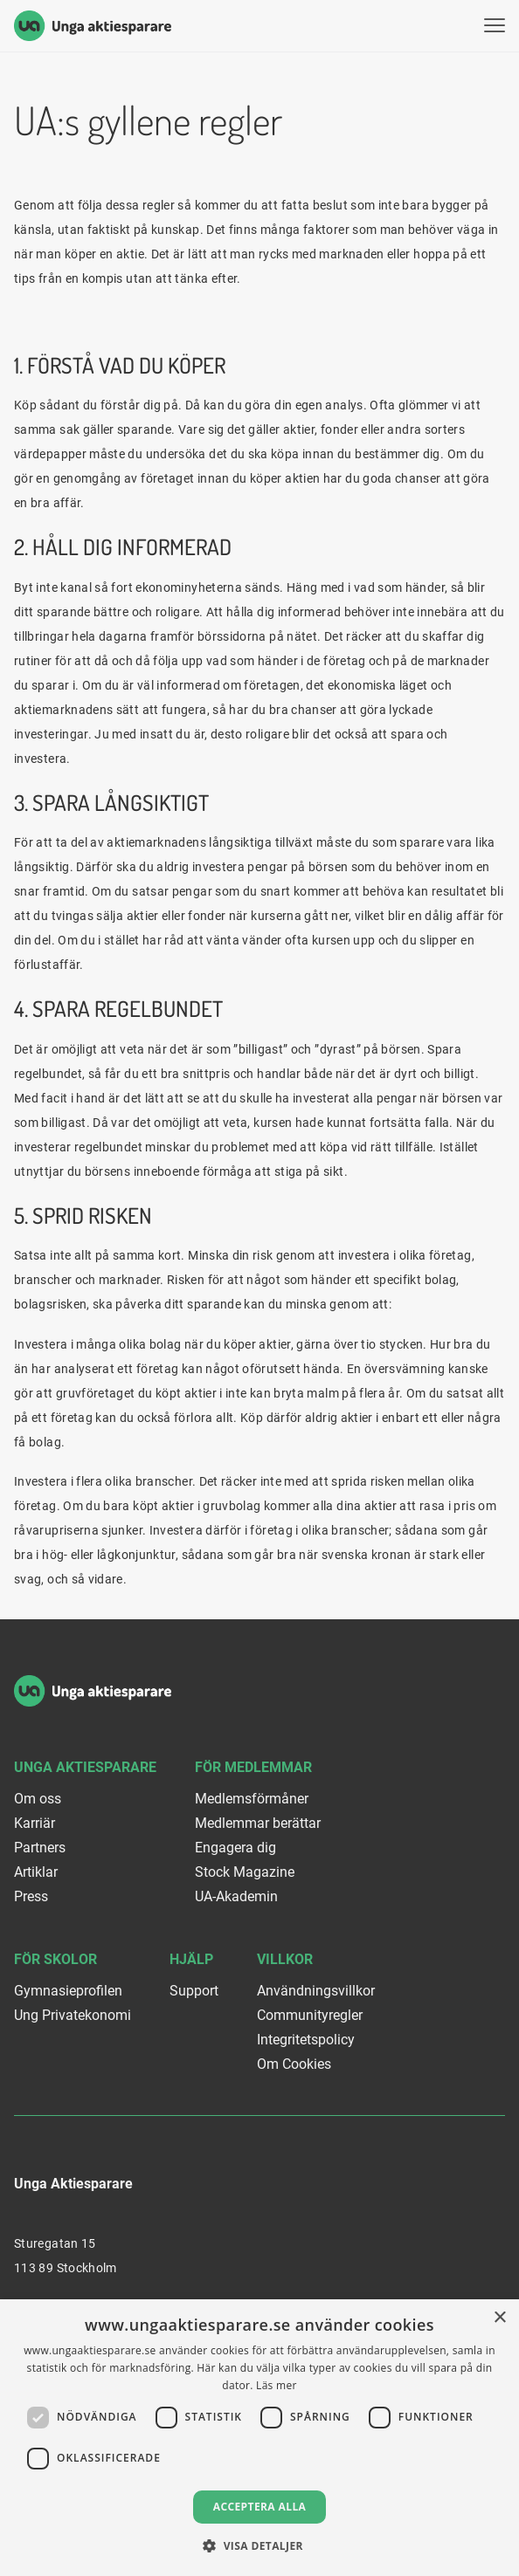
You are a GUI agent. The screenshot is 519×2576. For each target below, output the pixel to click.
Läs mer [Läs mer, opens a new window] (276, 2385)
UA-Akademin (236, 1896)
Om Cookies (294, 2064)
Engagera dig (235, 1847)
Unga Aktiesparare (85, 1767)
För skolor (55, 1959)
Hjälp (191, 1959)
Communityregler (310, 2015)
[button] (259, 2546)
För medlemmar (253, 1767)
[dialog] (259, 2437)
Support (194, 1990)
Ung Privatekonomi (72, 2015)
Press (31, 1896)
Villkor (285, 1959)
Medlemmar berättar (258, 1823)
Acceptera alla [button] (260, 2506)
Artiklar (36, 1872)
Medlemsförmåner (251, 1798)
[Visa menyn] (494, 25)
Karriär (34, 1823)
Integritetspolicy (306, 2039)
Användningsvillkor (316, 1990)
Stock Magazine (244, 1872)
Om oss (37, 1798)
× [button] (499, 2318)
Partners (40, 1847)
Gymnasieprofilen (68, 1990)
